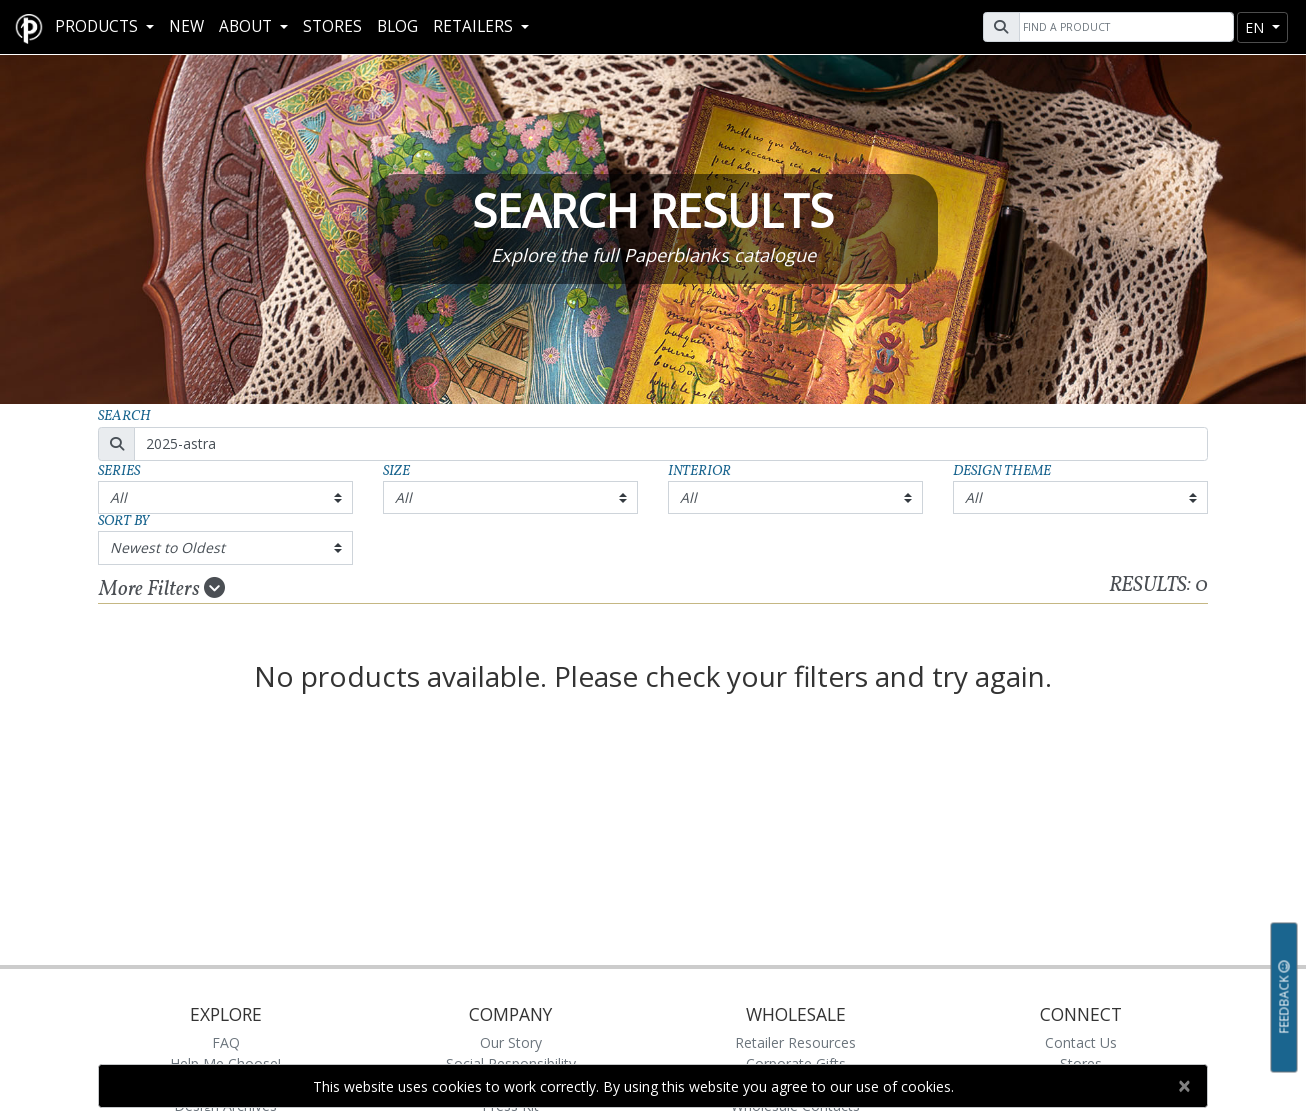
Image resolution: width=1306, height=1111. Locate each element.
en (1256, 27)
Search (124, 416)
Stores (332, 26)
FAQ (226, 1042)
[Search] (1124, 27)
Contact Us (1081, 1042)
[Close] (1183, 1086)
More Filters (162, 589)
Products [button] (98, 26)
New (186, 26)
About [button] (247, 26)
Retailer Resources (795, 1042)
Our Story (511, 1042)
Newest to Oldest (167, 547)
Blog (397, 26)
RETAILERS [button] (475, 26)
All (118, 497)
